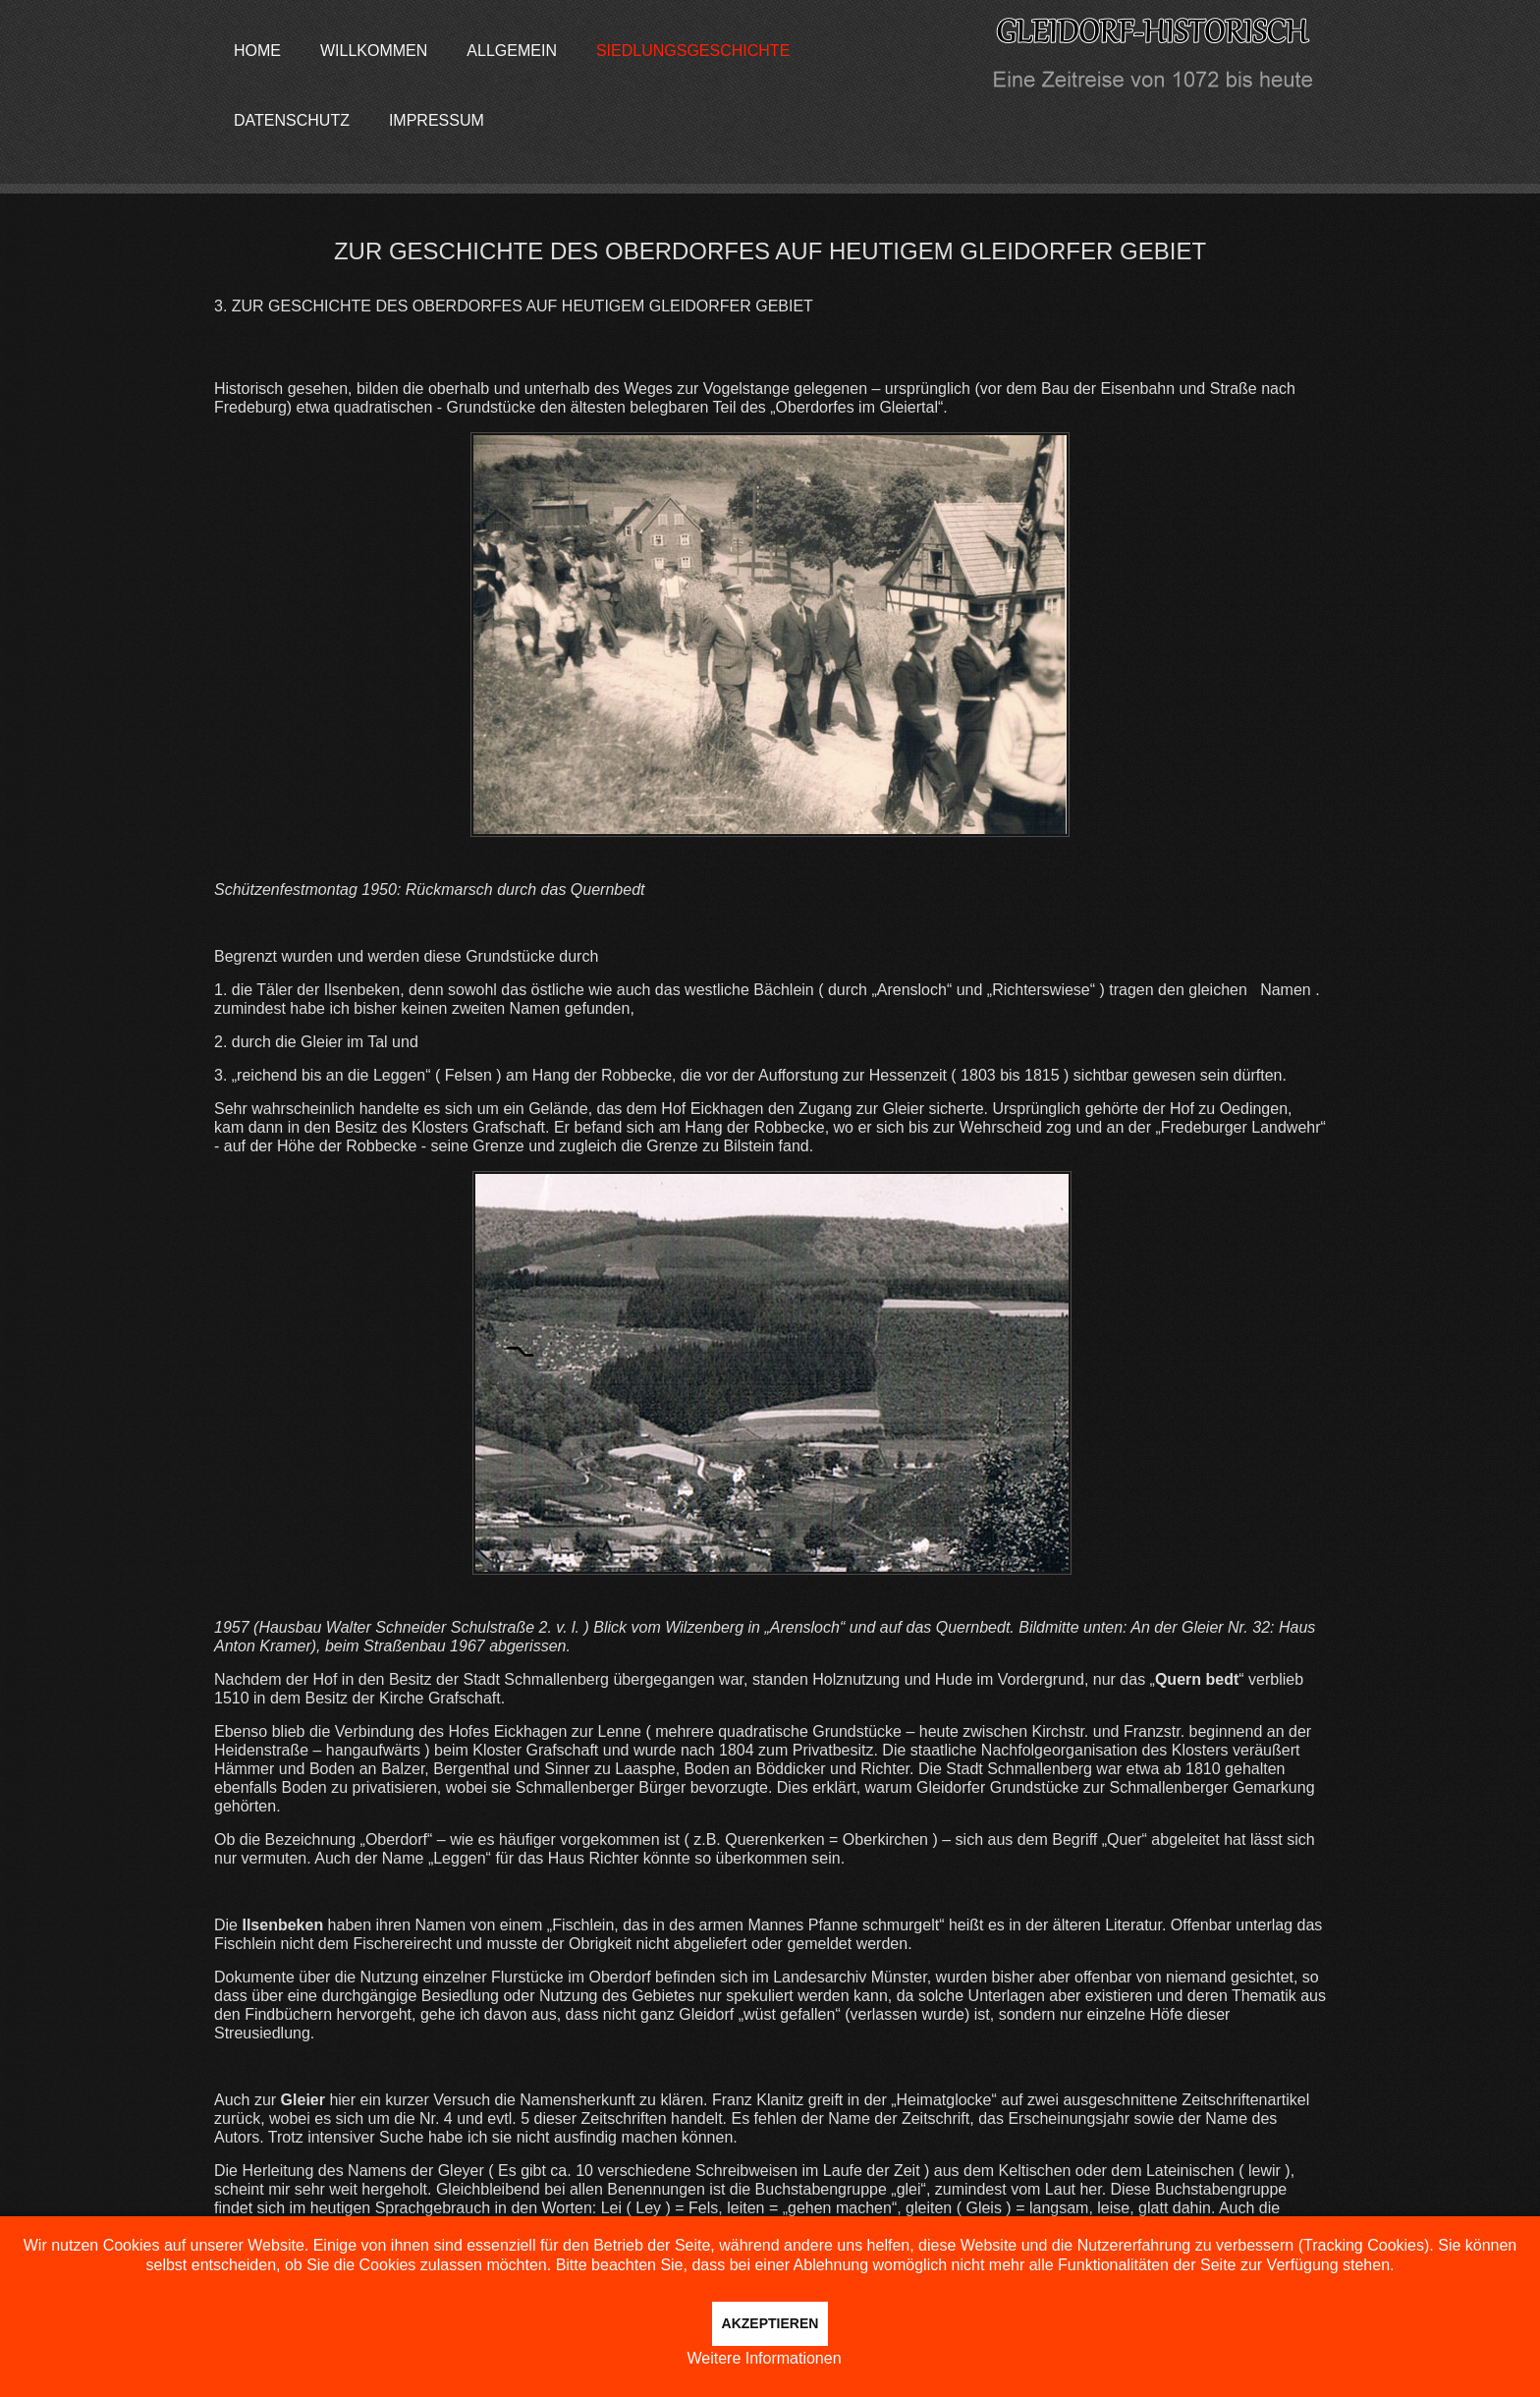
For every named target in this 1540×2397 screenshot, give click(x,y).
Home (257, 50)
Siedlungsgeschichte (693, 50)
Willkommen (373, 50)
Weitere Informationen (764, 2358)
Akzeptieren (770, 2323)
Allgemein (512, 50)
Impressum (436, 120)
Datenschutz (292, 120)
